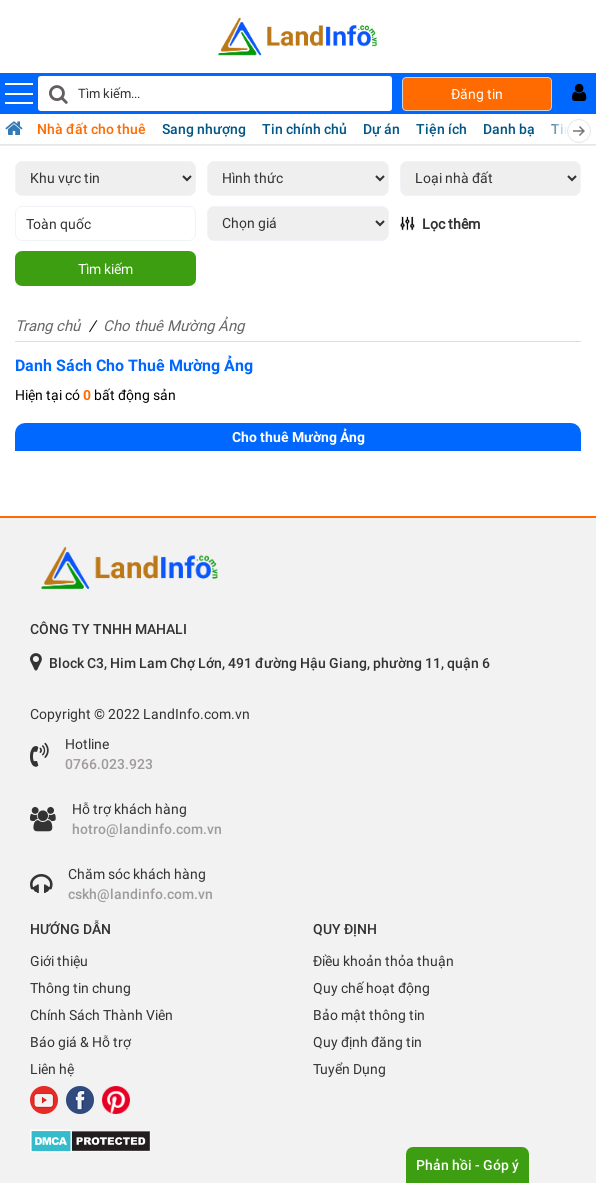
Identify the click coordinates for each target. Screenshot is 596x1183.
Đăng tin (477, 94)
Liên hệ (52, 1069)
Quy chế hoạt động (371, 988)
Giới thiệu (59, 961)
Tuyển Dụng (349, 1069)
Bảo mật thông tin (369, 1015)
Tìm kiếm (105, 269)
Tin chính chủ (304, 129)
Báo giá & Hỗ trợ (80, 1042)
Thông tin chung (80, 988)
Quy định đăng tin (367, 1042)
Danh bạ (509, 129)
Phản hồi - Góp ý (467, 1165)
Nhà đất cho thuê (91, 129)
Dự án (381, 129)
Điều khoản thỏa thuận (383, 961)
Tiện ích (441, 129)
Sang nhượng (204, 129)
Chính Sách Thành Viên (101, 1015)
